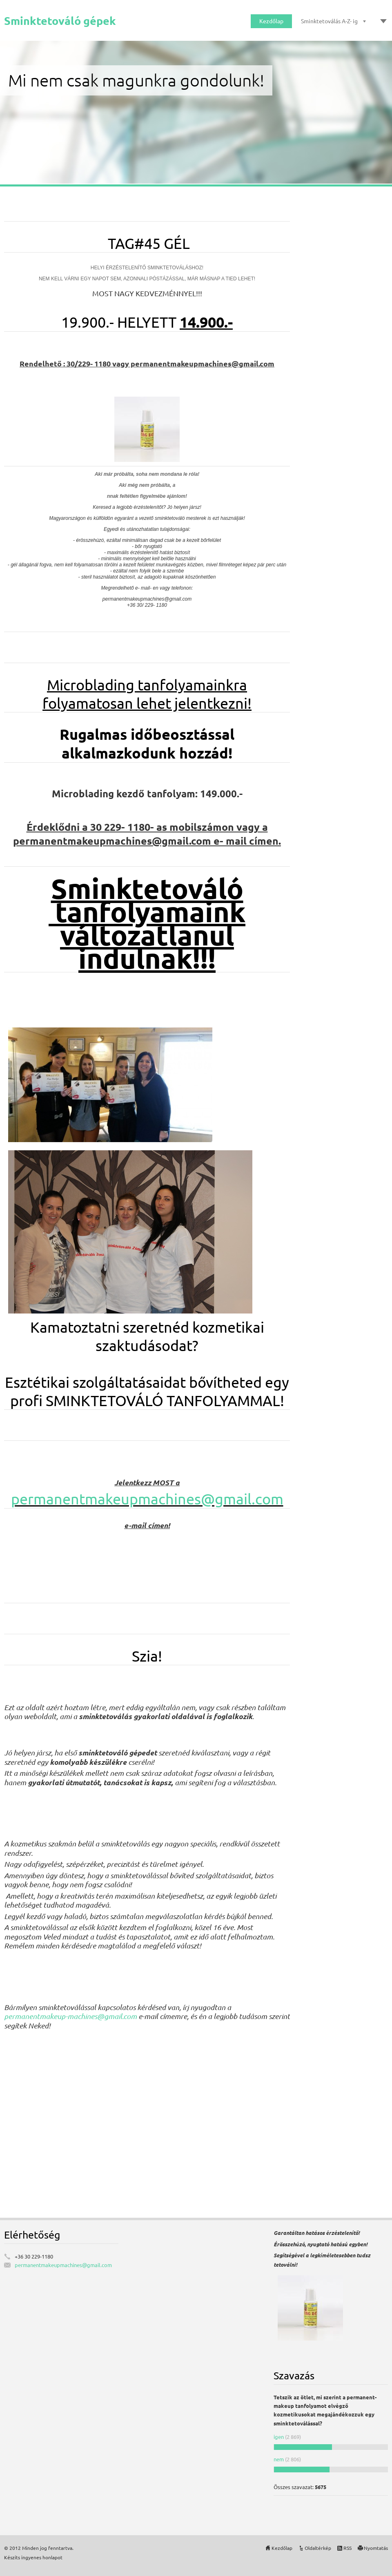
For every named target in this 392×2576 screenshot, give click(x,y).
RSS (347, 2548)
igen (279, 2436)
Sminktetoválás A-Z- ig (329, 20)
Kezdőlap (271, 20)
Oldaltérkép (318, 2548)
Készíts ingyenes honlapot (33, 2557)
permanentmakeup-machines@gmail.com (70, 2016)
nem (279, 2459)
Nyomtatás (376, 2548)
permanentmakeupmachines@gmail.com (147, 1498)
